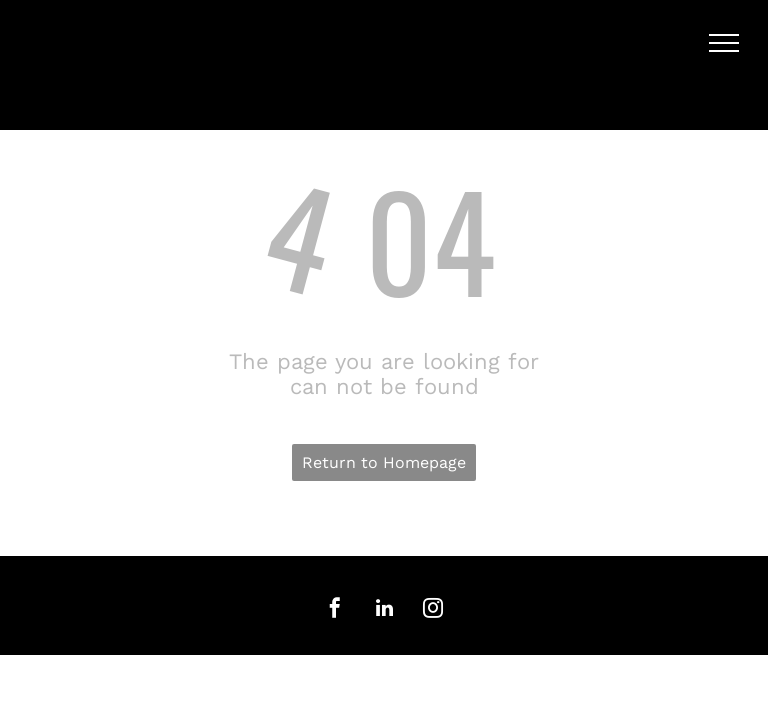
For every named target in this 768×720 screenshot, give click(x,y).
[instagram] (433, 610)
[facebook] (335, 610)
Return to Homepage (384, 462)
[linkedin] (384, 610)
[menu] (724, 43)
